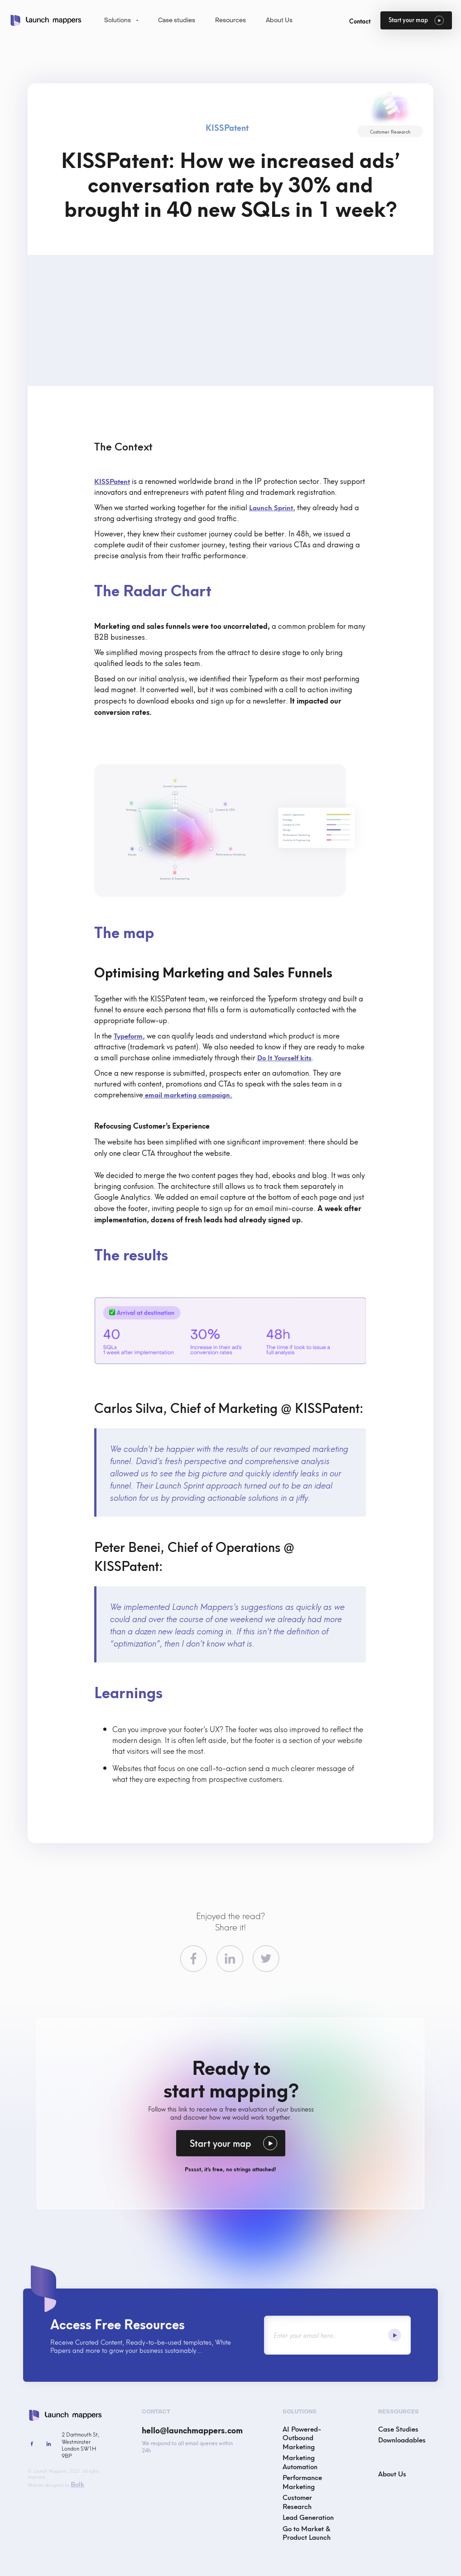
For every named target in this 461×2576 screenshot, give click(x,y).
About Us (392, 2473)
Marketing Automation (300, 2461)
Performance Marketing (302, 2481)
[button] (121, 21)
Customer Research (297, 2501)
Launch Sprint (271, 507)
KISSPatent (112, 480)
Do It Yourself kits (284, 1057)
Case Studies (398, 2428)
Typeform (128, 1035)
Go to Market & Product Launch (307, 2532)
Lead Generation (308, 2516)
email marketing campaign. (187, 1094)
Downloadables (402, 2439)
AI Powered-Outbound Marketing (302, 2437)
